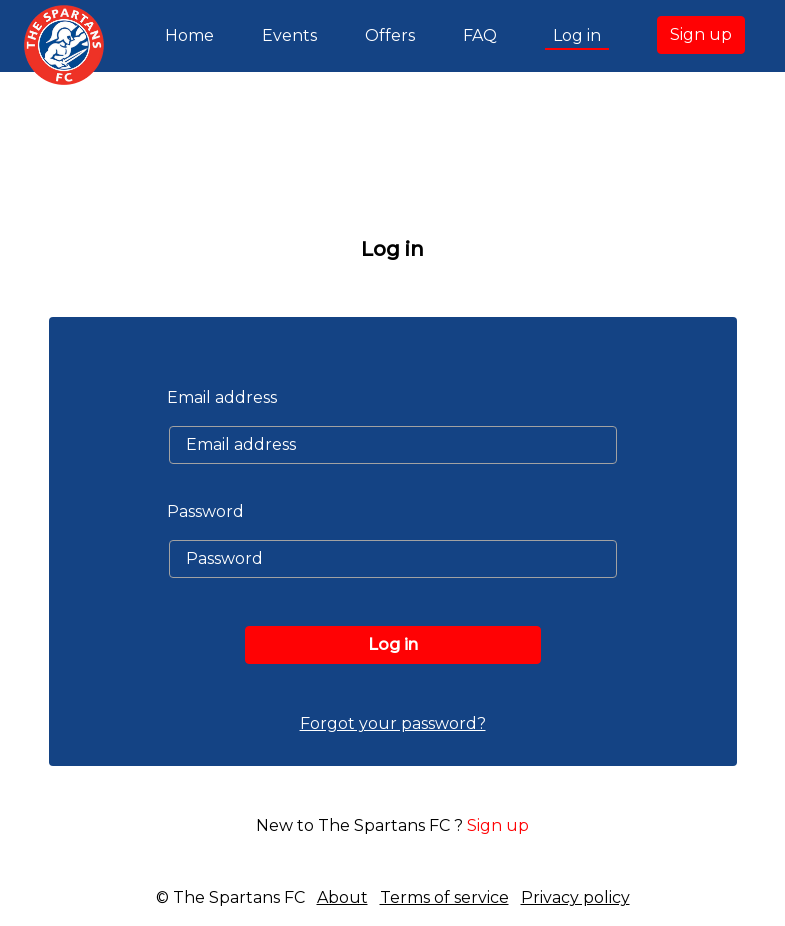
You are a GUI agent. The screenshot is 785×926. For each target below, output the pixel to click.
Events (289, 35)
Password (205, 511)
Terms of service (444, 897)
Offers (390, 35)
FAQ (480, 35)
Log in (577, 35)
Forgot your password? (393, 723)
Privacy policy (575, 897)
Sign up (701, 34)
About (342, 897)
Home (193, 34)
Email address (222, 397)
